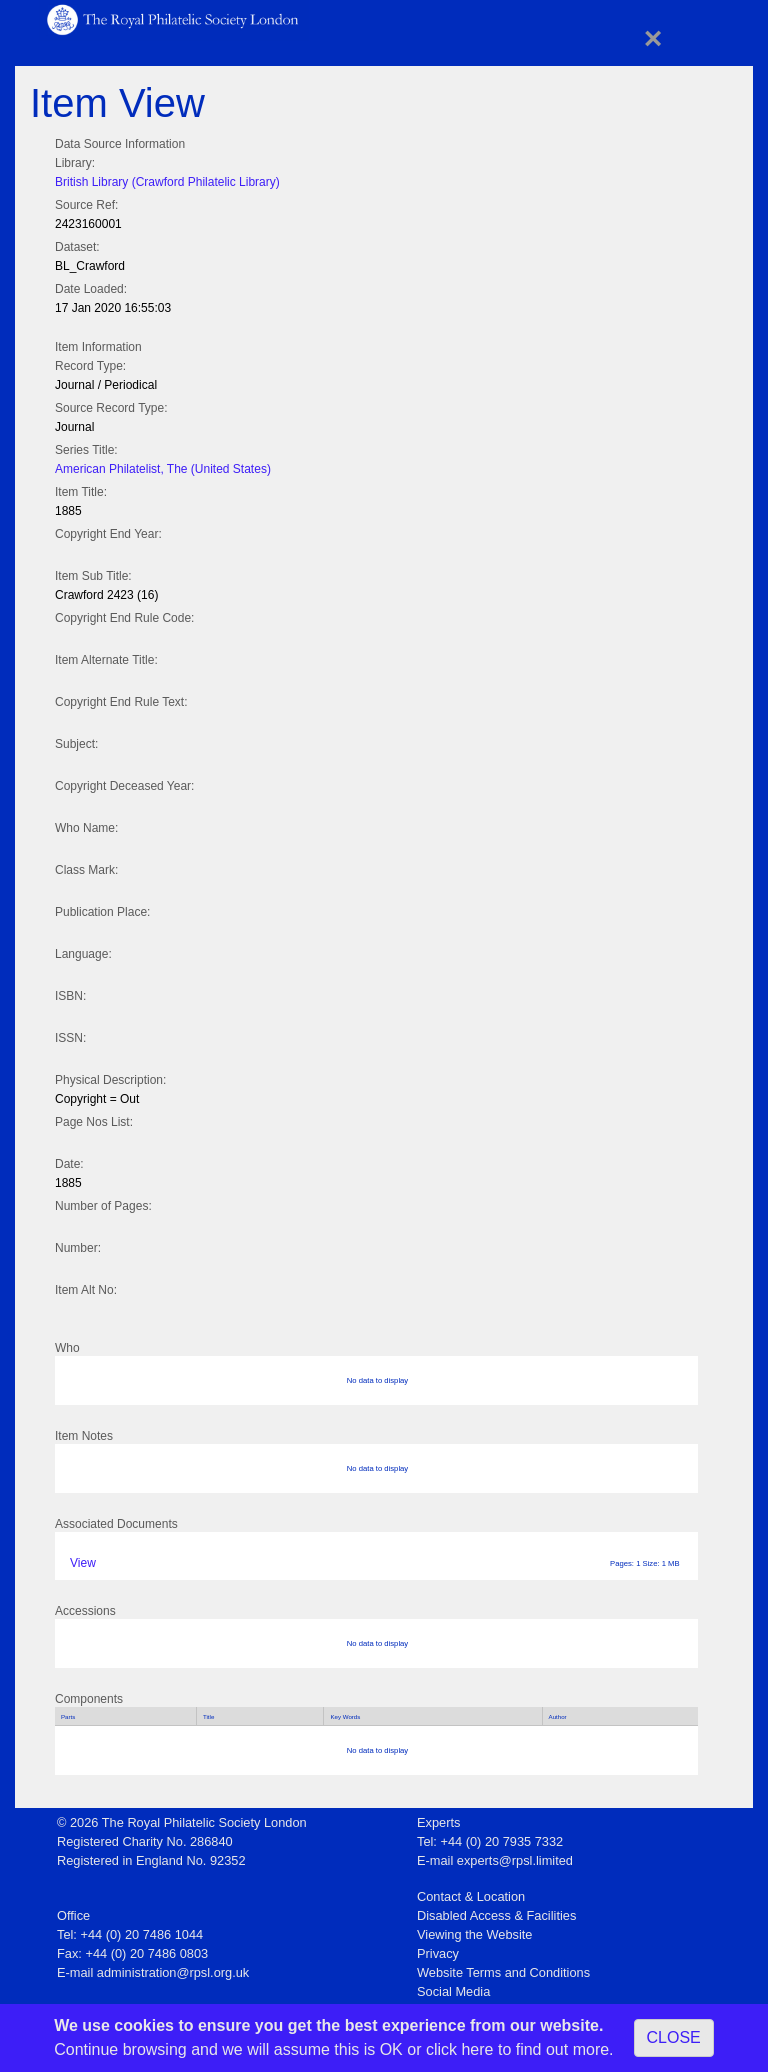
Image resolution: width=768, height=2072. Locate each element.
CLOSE (674, 2037)
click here (460, 2049)
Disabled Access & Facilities (496, 1915)
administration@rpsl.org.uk (173, 1972)
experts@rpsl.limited (515, 1860)
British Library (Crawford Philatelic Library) (167, 182)
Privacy (438, 1953)
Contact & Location (471, 1896)
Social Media (453, 1991)
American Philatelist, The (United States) (163, 469)
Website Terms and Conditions (503, 1972)
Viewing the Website (474, 1934)
